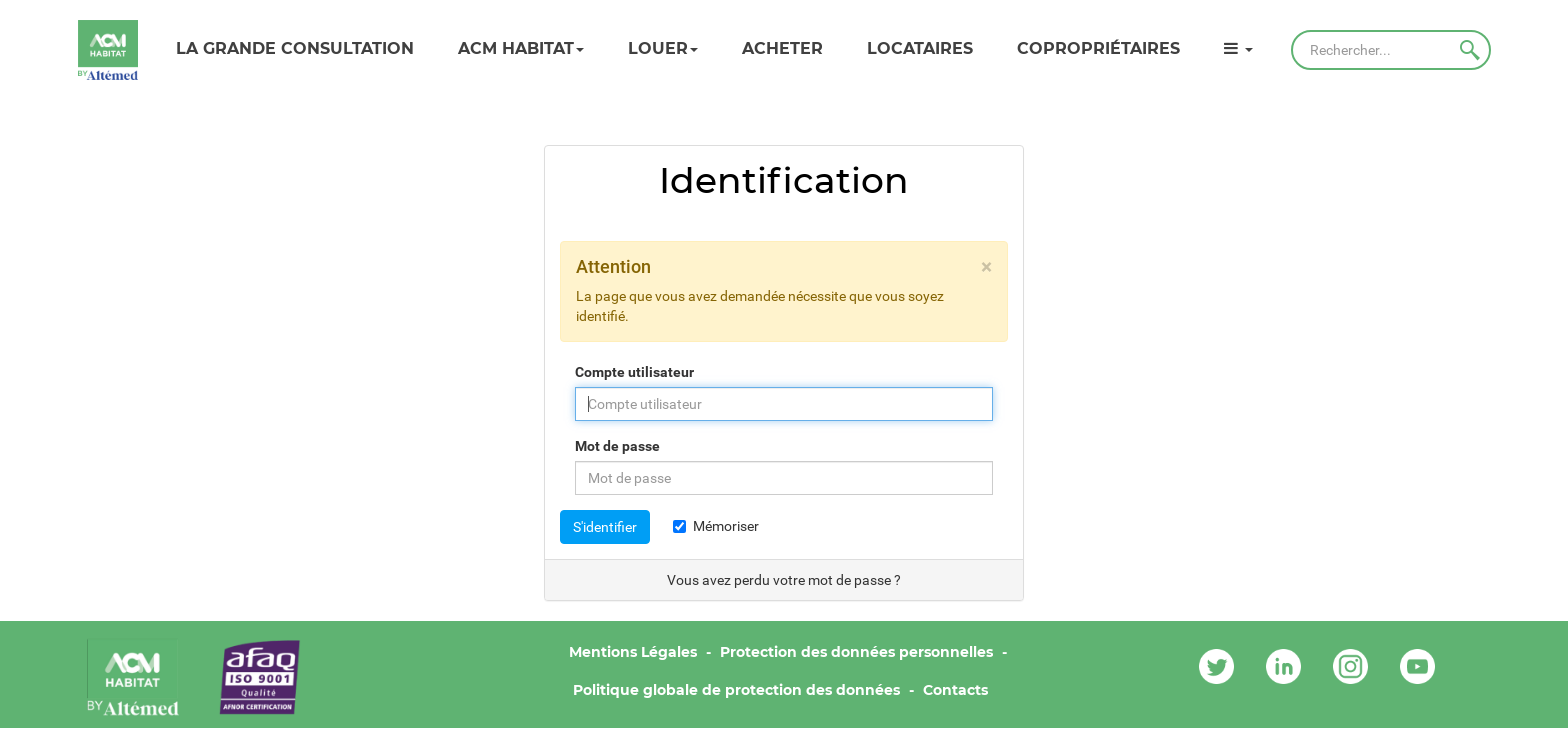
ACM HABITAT (521, 48)
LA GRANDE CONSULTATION (295, 48)
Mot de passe (617, 446)
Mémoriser (716, 526)
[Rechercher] (1391, 50)
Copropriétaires (1098, 48)
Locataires (920, 48)
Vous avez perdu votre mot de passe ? (784, 580)
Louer (663, 48)
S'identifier (605, 527)
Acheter (782, 48)
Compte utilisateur (634, 372)
